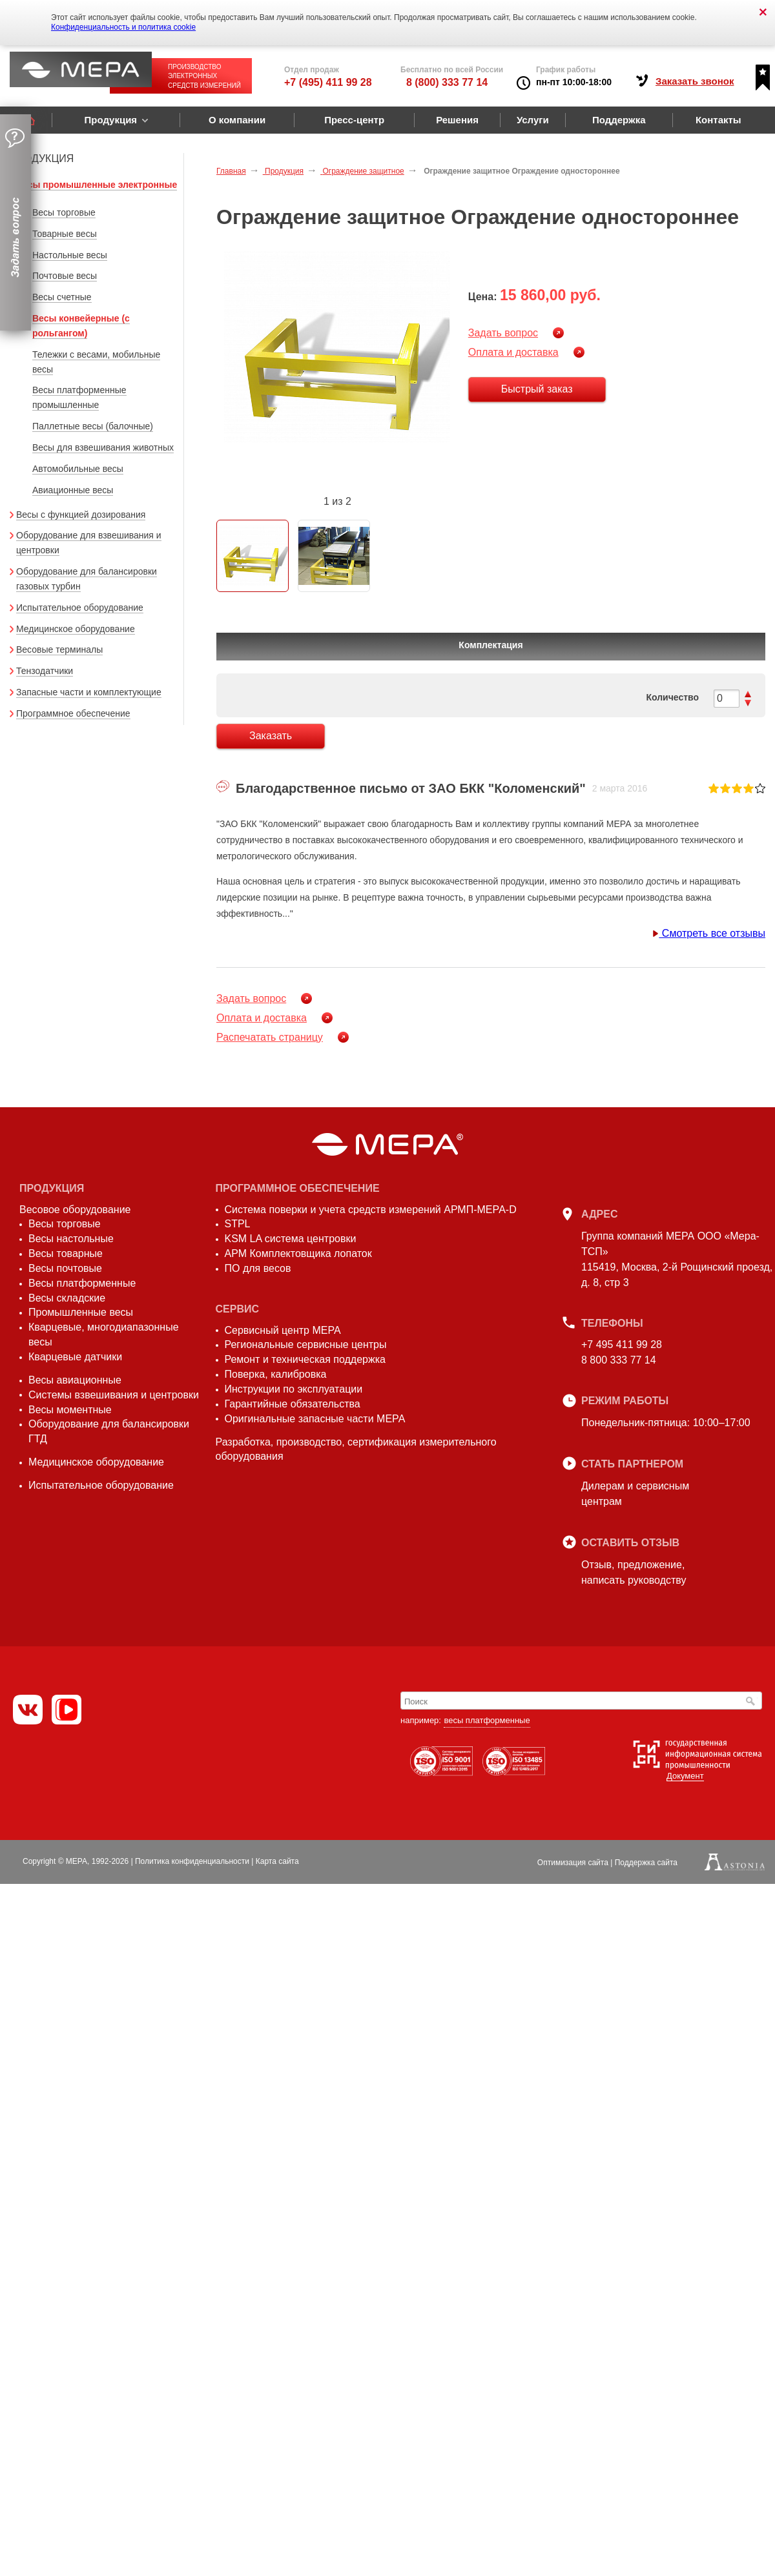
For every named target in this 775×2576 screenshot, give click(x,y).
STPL (238, 1223)
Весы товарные (65, 1253)
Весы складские (66, 1298)
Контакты (718, 119)
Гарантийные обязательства (292, 1403)
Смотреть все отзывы (708, 933)
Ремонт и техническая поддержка (305, 1359)
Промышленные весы (80, 1312)
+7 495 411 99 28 (621, 1344)
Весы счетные (62, 297)
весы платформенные (487, 1720)
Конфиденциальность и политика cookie (123, 27)
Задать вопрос (503, 332)
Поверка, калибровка (276, 1374)
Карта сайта (277, 1861)
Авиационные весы (72, 490)
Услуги (533, 119)
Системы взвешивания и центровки (113, 1394)
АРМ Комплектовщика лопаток (298, 1253)
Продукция (110, 119)
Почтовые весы (64, 276)
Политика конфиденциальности (192, 1861)
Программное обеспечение (73, 713)
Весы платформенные (82, 1283)
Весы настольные (71, 1238)
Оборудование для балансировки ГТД (108, 1431)
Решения (457, 119)
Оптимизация (572, 1862)
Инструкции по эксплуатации (294, 1389)
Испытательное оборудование (79, 607)
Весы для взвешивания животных (103, 447)
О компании (237, 119)
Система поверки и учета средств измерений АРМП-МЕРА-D (371, 1209)
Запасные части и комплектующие (88, 692)
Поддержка (619, 119)
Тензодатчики (44, 671)
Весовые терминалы (59, 649)
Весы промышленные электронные (96, 184)
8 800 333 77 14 (618, 1359)
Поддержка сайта (646, 1862)
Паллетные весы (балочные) (92, 426)
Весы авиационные (74, 1380)
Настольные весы (69, 255)
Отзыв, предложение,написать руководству (633, 1572)
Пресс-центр (354, 119)
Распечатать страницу (269, 1037)
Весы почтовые (65, 1268)
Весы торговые (64, 212)
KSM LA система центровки (290, 1238)
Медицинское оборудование (75, 629)
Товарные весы (64, 234)
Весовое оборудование (74, 1209)
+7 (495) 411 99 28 (328, 82)
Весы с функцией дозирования (80, 514)
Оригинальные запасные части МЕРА (315, 1418)
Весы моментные (70, 1409)
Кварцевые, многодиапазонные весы (103, 1334)
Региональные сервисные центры (306, 1344)
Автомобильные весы (77, 469)
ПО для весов (258, 1268)
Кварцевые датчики (75, 1356)
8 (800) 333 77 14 (447, 82)
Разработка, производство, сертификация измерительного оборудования (356, 1449)
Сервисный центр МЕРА (283, 1330)
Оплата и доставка (513, 352)
